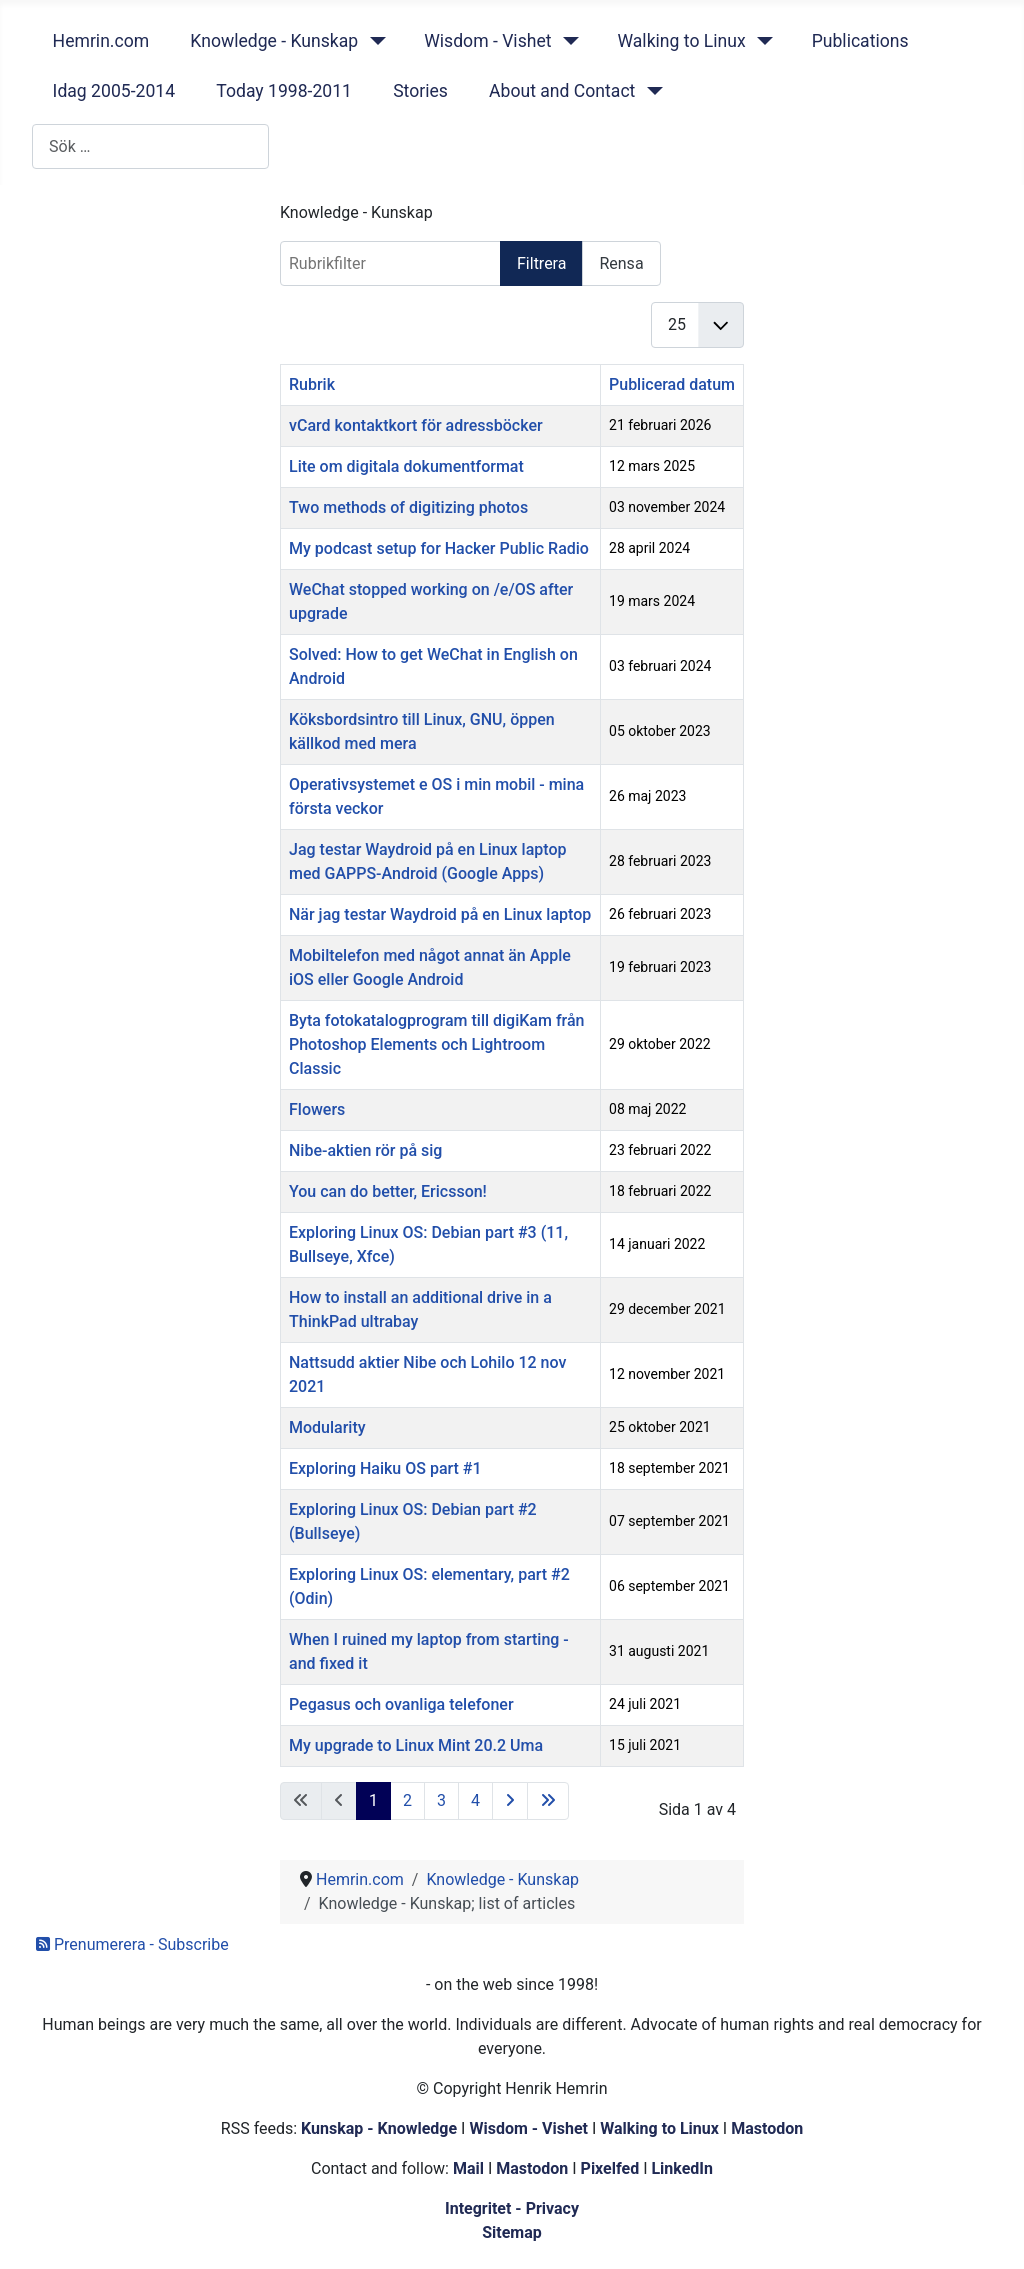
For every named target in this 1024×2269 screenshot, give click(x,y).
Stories (420, 91)
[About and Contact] (650, 91)
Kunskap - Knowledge (379, 2128)
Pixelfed (610, 2168)
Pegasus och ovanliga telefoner (401, 1704)
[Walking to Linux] (761, 41)
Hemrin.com (101, 41)
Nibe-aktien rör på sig (365, 1150)
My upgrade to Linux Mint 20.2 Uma (416, 1745)
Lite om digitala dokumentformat (406, 466)
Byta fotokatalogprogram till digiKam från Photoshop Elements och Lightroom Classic (436, 1044)
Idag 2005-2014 (114, 91)
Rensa (621, 263)
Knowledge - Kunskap (274, 41)
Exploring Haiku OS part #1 (385, 1468)
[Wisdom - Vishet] (566, 41)
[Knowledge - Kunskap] (373, 41)
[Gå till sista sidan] (548, 1801)
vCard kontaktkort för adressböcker (416, 425)
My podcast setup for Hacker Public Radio (439, 548)
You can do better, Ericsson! (388, 1191)
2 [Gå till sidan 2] (407, 1800)
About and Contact (562, 91)
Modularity (327, 1427)
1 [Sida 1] (373, 1800)
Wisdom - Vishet (487, 41)
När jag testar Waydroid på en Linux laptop (440, 914)
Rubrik (312, 384)
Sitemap (512, 2232)
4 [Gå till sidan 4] (475, 1800)
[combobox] (150, 146)
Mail (468, 2168)
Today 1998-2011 (284, 91)
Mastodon (767, 2128)
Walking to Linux (681, 41)
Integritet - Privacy (512, 2208)
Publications (860, 41)
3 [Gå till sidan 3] (441, 1800)
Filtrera (541, 263)
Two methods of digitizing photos (408, 507)
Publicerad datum (672, 384)
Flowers (317, 1109)
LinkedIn (682, 2168)
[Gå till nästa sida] (510, 1801)
